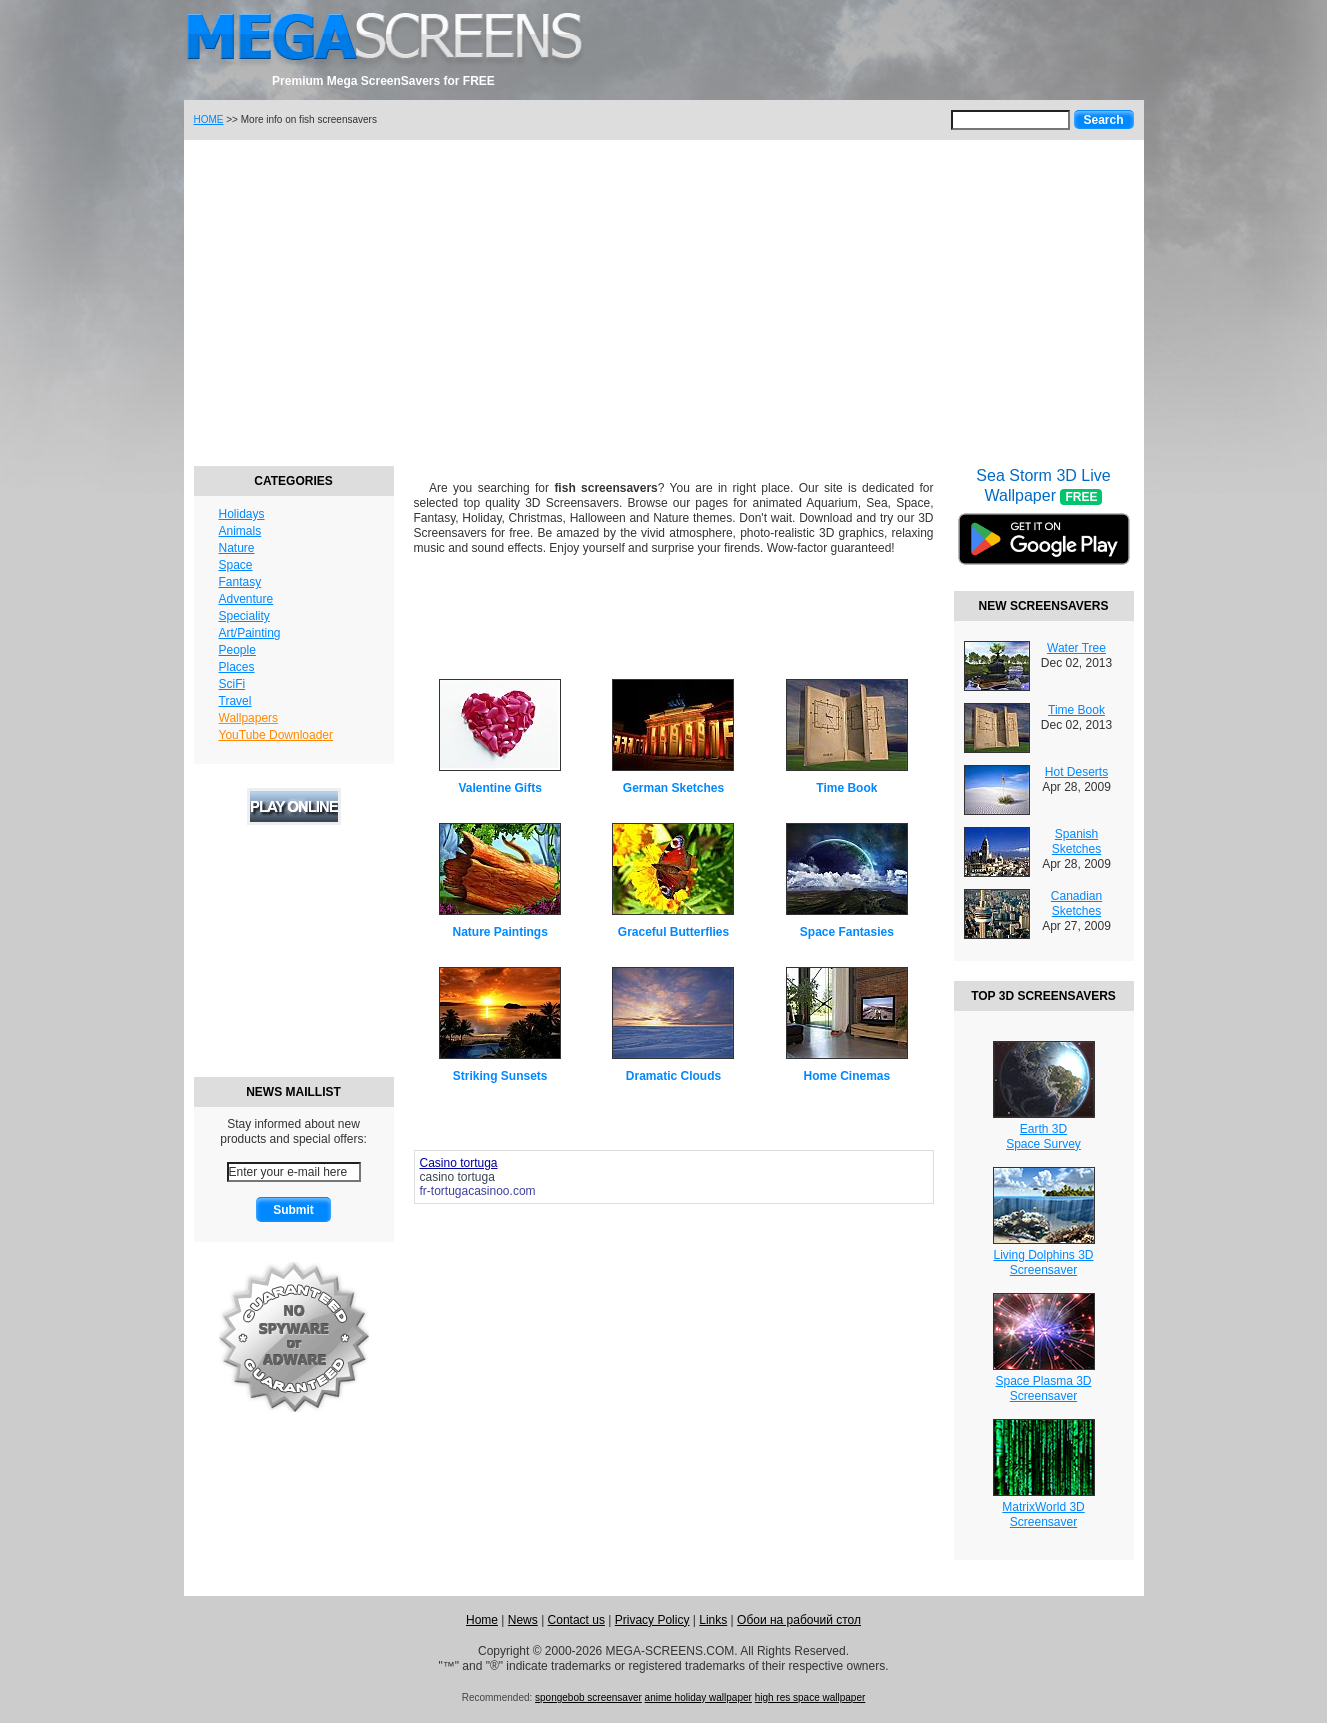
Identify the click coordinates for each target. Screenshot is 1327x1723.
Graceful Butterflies (673, 932)
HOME (209, 119)
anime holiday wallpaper (698, 1697)
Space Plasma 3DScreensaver (1043, 1388)
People (237, 650)
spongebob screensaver (588, 1697)
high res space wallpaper (810, 1697)
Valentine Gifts (499, 788)
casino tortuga (457, 1177)
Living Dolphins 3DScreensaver (1043, 1262)
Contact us (576, 1620)
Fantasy (240, 582)
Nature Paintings (499, 932)
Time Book (846, 788)
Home (482, 1620)
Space (236, 565)
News (523, 1620)
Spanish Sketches (1076, 841)
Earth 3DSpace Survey (1043, 1136)
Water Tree (1076, 648)
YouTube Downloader (276, 735)
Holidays (242, 514)
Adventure (246, 599)
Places (237, 667)
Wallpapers (249, 718)
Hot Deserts (1076, 772)
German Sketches (673, 788)
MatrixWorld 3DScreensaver (1043, 1514)
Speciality (244, 616)
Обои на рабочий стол (799, 1620)
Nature (237, 548)
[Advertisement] (664, 300)
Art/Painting (250, 633)
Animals (240, 531)
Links (713, 1620)
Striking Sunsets (500, 1076)
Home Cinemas (846, 1076)
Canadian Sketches (1076, 903)
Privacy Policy (652, 1620)
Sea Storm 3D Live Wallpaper (1044, 529)
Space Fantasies (847, 932)
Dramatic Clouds (673, 1076)
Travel (235, 701)
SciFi (232, 684)
